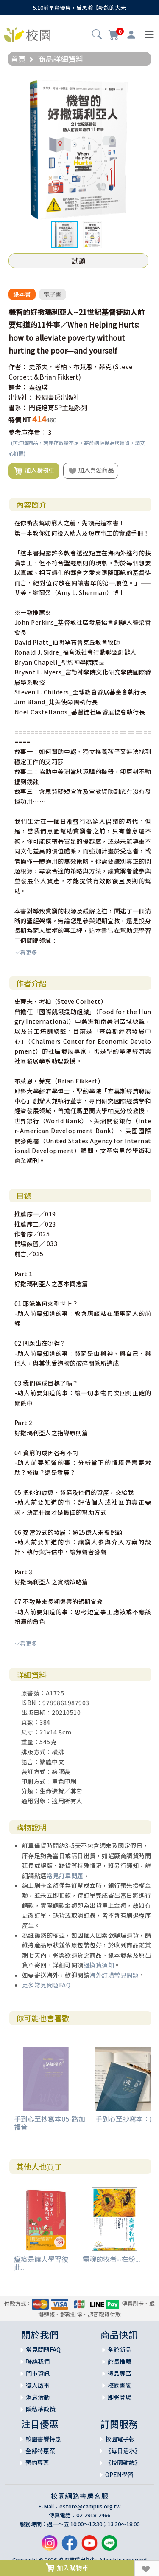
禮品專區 (119, 2373)
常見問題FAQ (43, 2349)
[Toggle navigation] (149, 34)
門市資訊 (38, 2373)
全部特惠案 (40, 2450)
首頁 (18, 58)
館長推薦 (119, 2361)
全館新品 (119, 2349)
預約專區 (37, 2462)
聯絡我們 (38, 2361)
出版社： (21, 397)
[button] (97, 35)
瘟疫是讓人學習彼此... (41, 2263)
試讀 (78, 260)
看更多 (25, 952)
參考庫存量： (27, 432)
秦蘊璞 (38, 387)
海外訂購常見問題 (114, 1975)
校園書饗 (119, 2385)
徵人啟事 (38, 2385)
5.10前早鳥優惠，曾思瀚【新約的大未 (79, 7)
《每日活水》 (123, 2450)
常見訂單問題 (65, 1875)
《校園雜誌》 (123, 2462)
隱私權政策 (41, 2409)
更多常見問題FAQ (46, 1985)
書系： (18, 407)
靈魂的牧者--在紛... (111, 2259)
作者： (18, 366)
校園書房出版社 (57, 397)
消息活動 (38, 2397)
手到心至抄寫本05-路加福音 (49, 2123)
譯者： (18, 387)
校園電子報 (120, 2438)
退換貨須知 (99, 1965)
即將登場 (119, 2397)
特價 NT (19, 419)
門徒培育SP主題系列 (58, 407)
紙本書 (22, 294)
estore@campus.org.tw (90, 2506)
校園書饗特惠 (43, 2438)
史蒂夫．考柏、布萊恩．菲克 (70, 366)
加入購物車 (34, 470)
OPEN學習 (119, 2474)
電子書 (52, 294)
